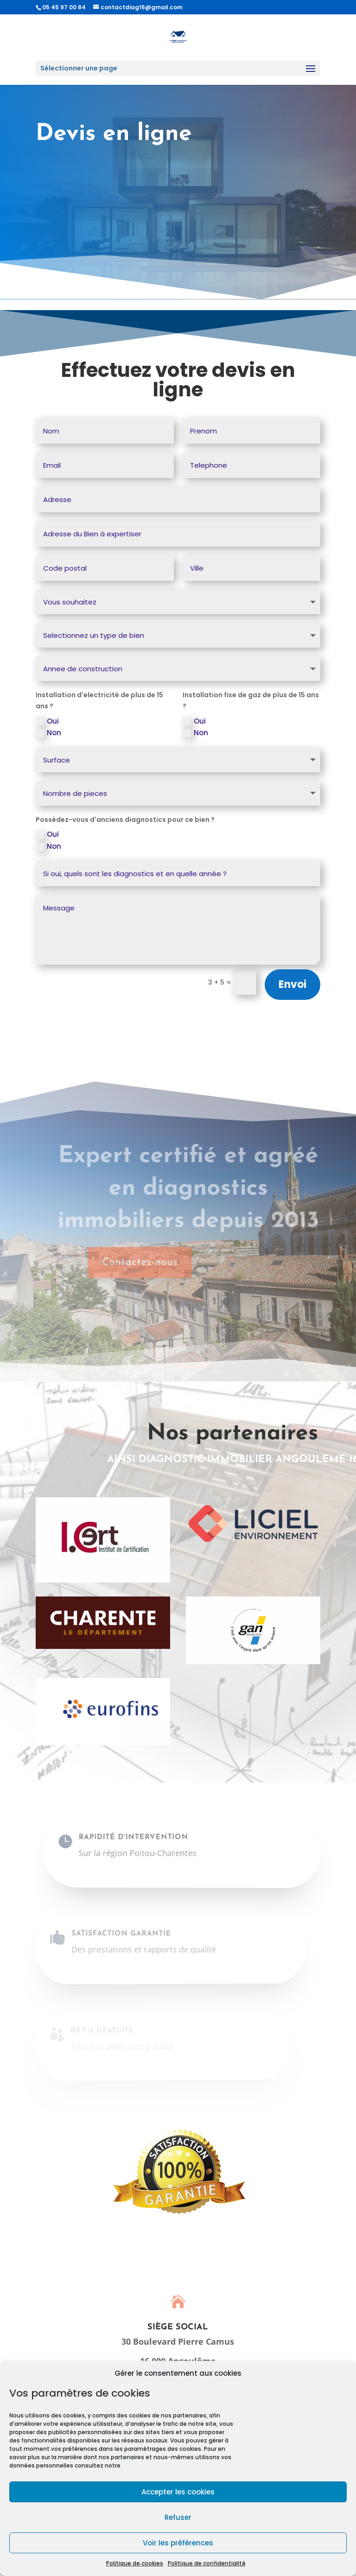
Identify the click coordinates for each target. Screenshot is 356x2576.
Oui (47, 721)
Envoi (292, 984)
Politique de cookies (134, 2563)
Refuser (178, 2517)
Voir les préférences (178, 2543)
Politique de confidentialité (207, 2563)
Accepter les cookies (178, 2492)
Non (48, 733)
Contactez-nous (119, 1262)
